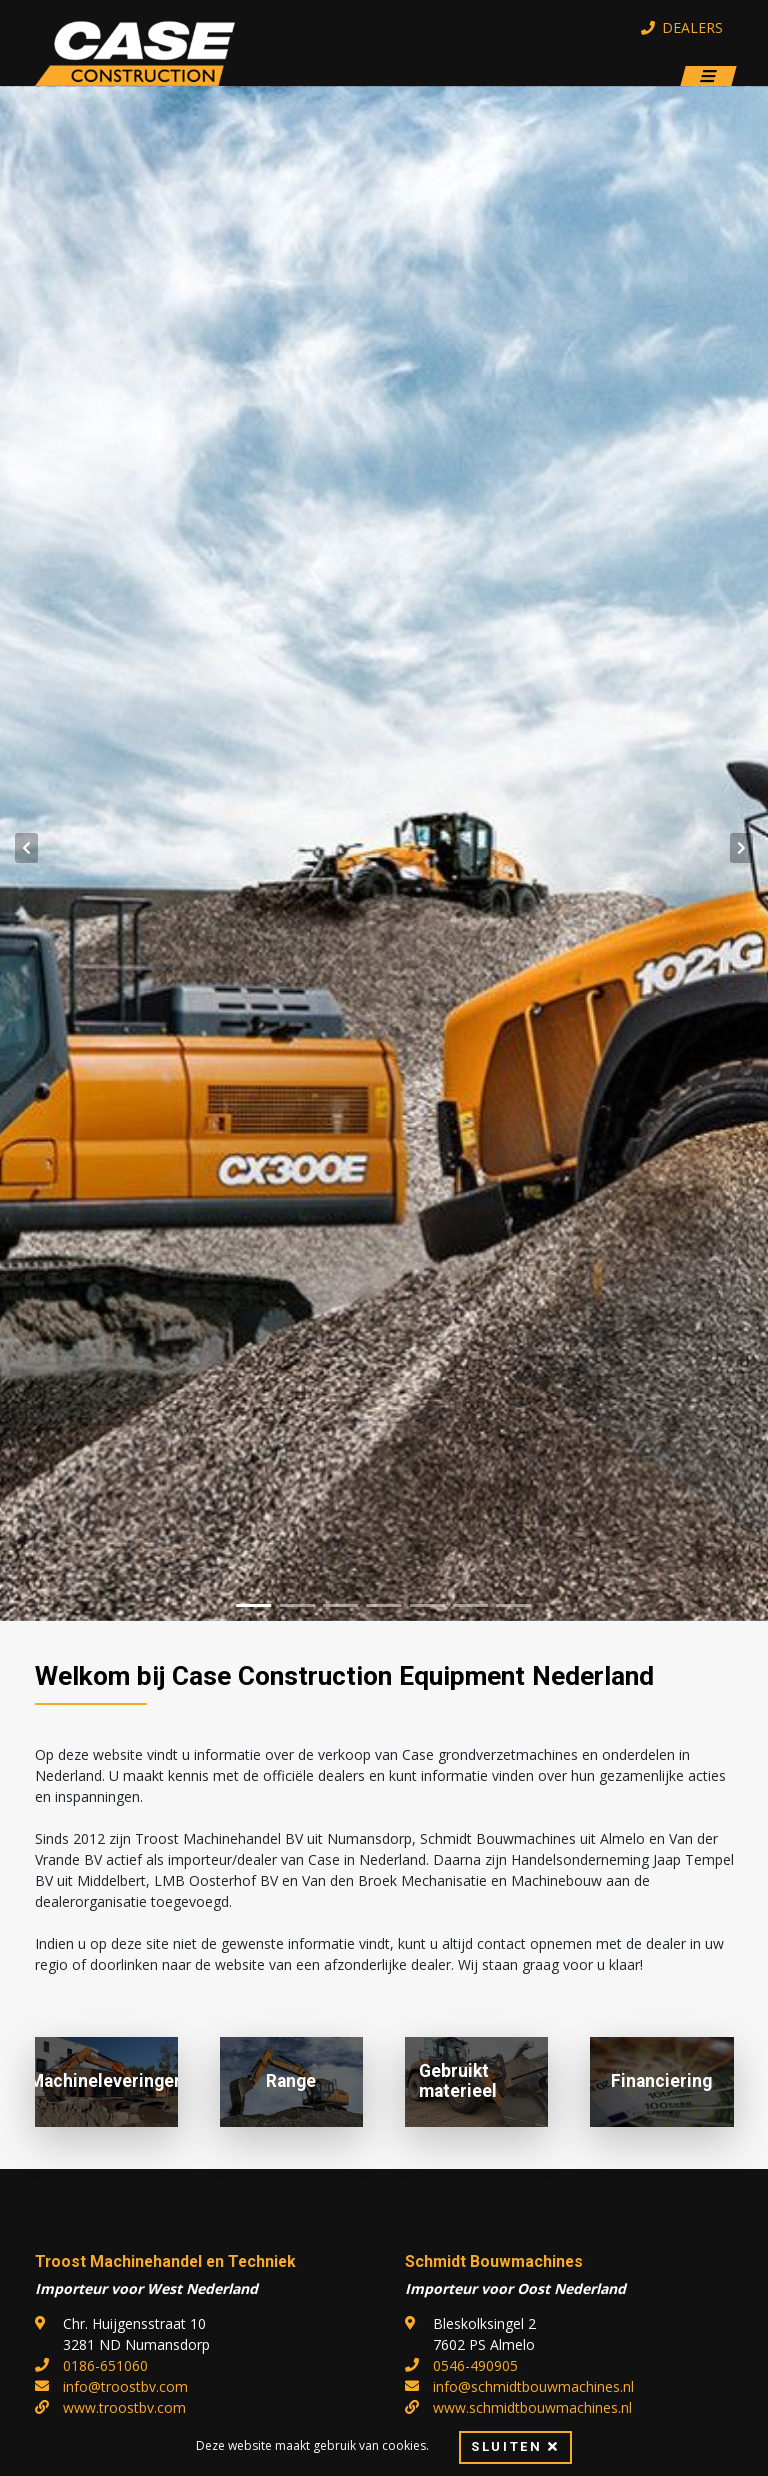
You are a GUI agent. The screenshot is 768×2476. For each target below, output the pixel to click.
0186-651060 (105, 2365)
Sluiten (515, 2447)
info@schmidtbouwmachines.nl (533, 2386)
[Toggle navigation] (708, 77)
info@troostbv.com (125, 2386)
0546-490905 (475, 2365)
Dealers (682, 28)
